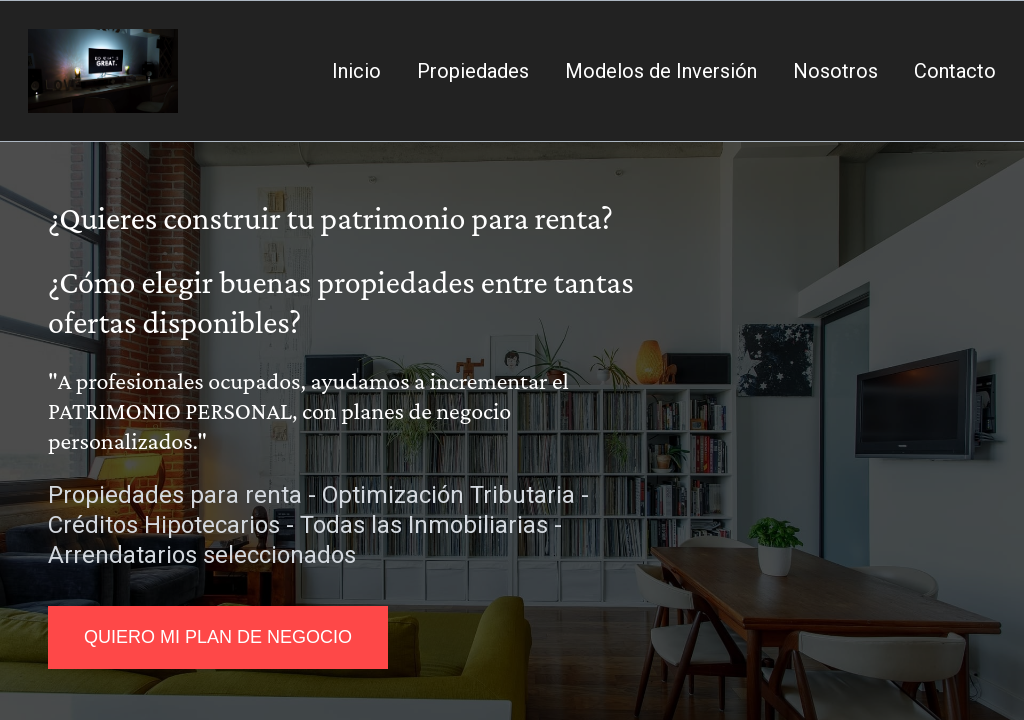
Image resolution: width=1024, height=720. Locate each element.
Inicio (356, 71)
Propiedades (473, 71)
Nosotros (835, 71)
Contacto (955, 71)
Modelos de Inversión (661, 71)
